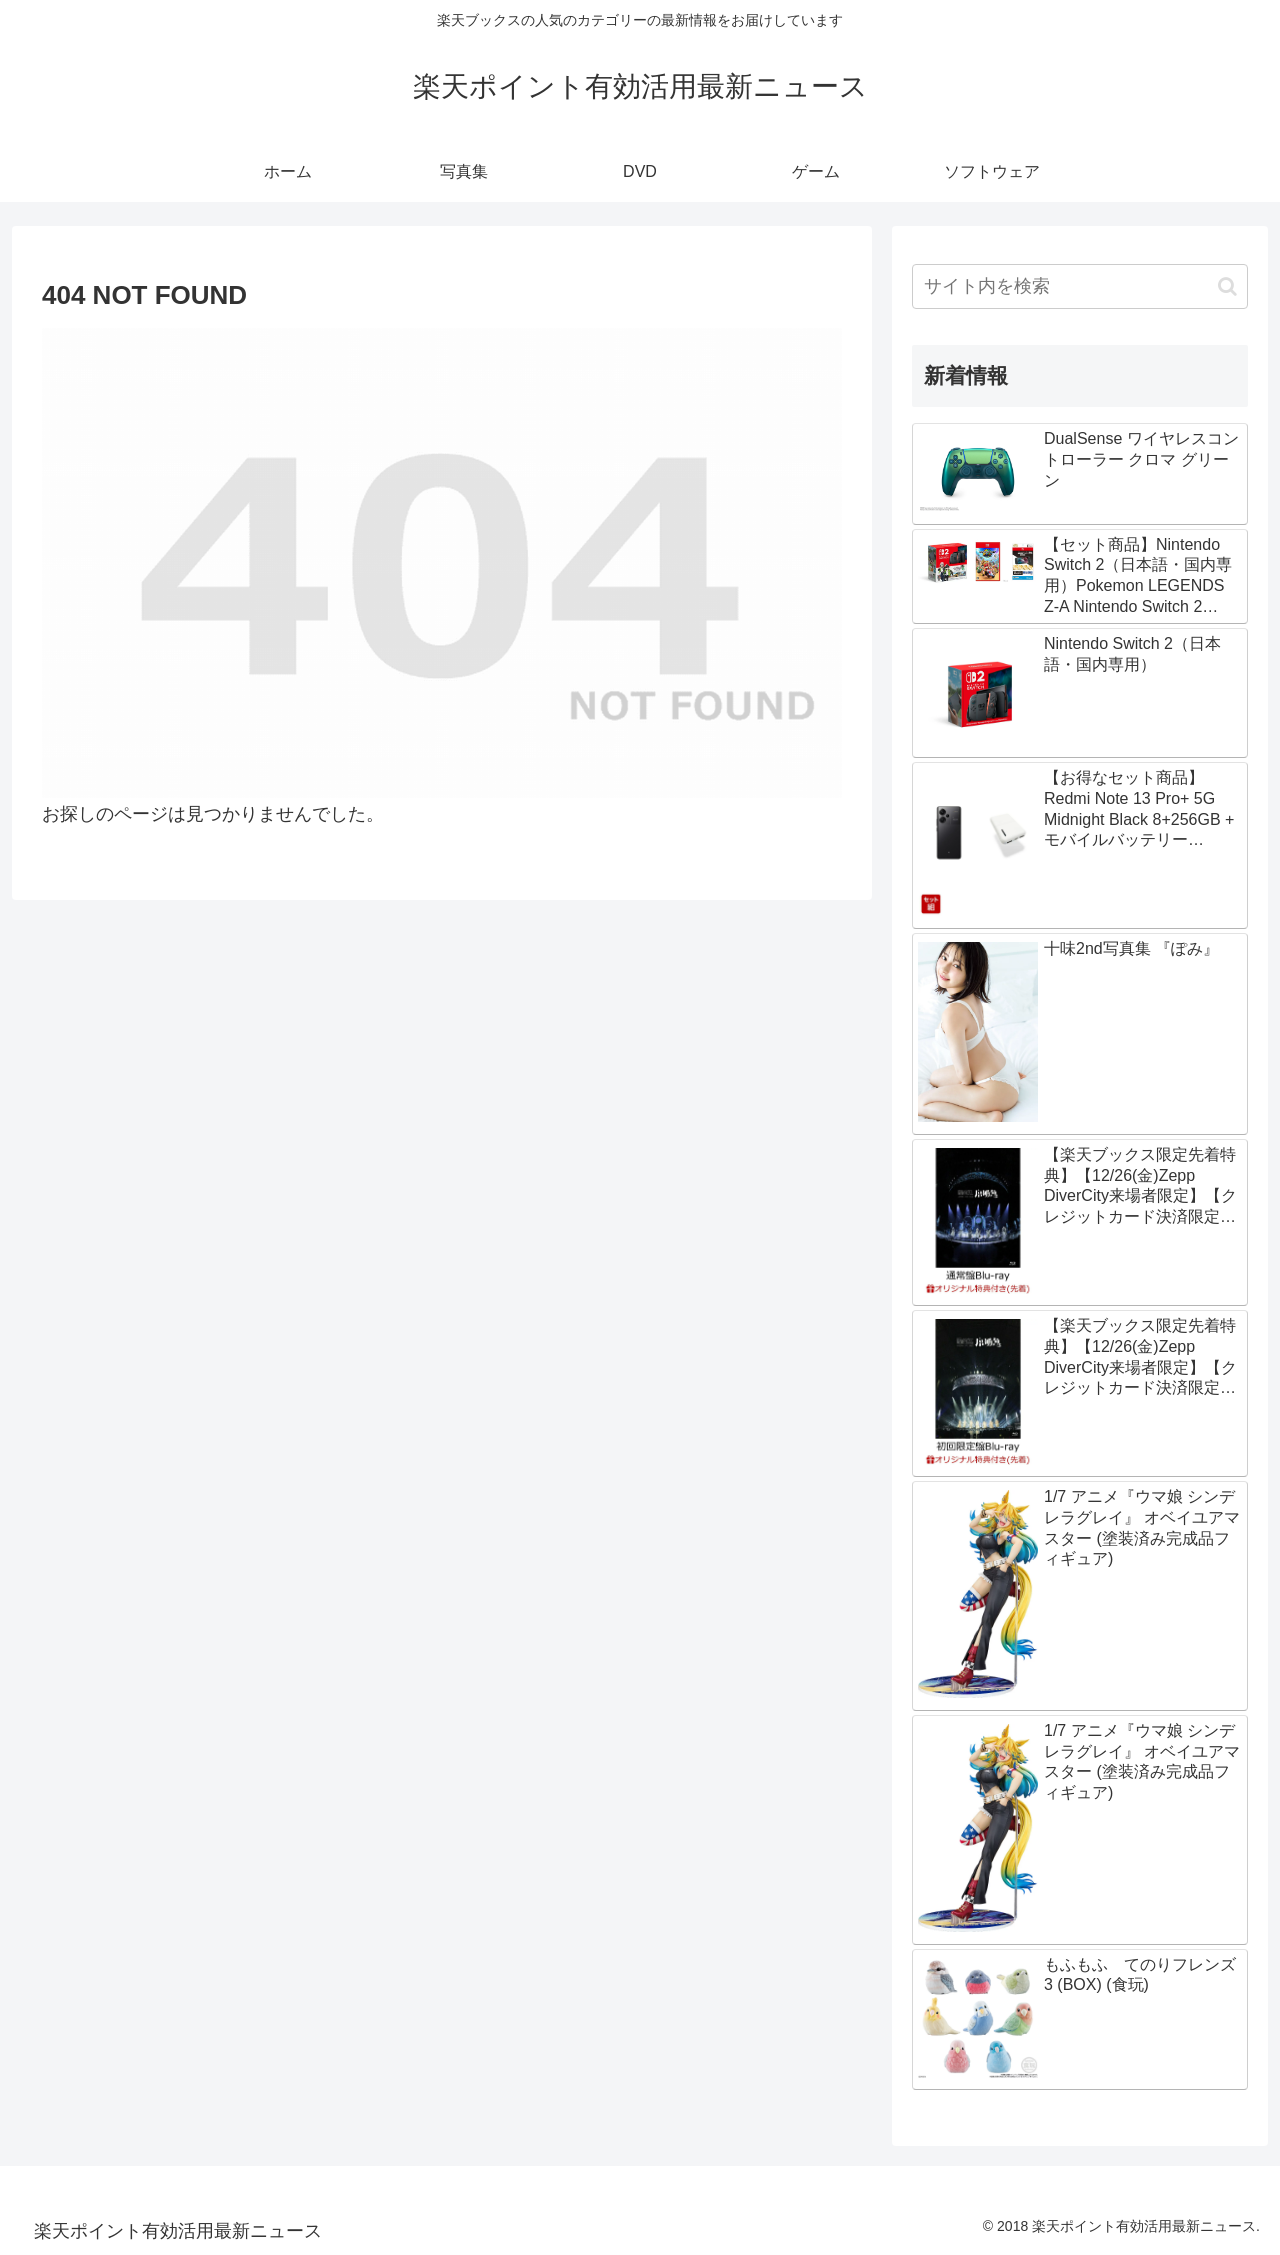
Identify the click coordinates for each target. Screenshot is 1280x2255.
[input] (1080, 286)
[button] (1227, 286)
